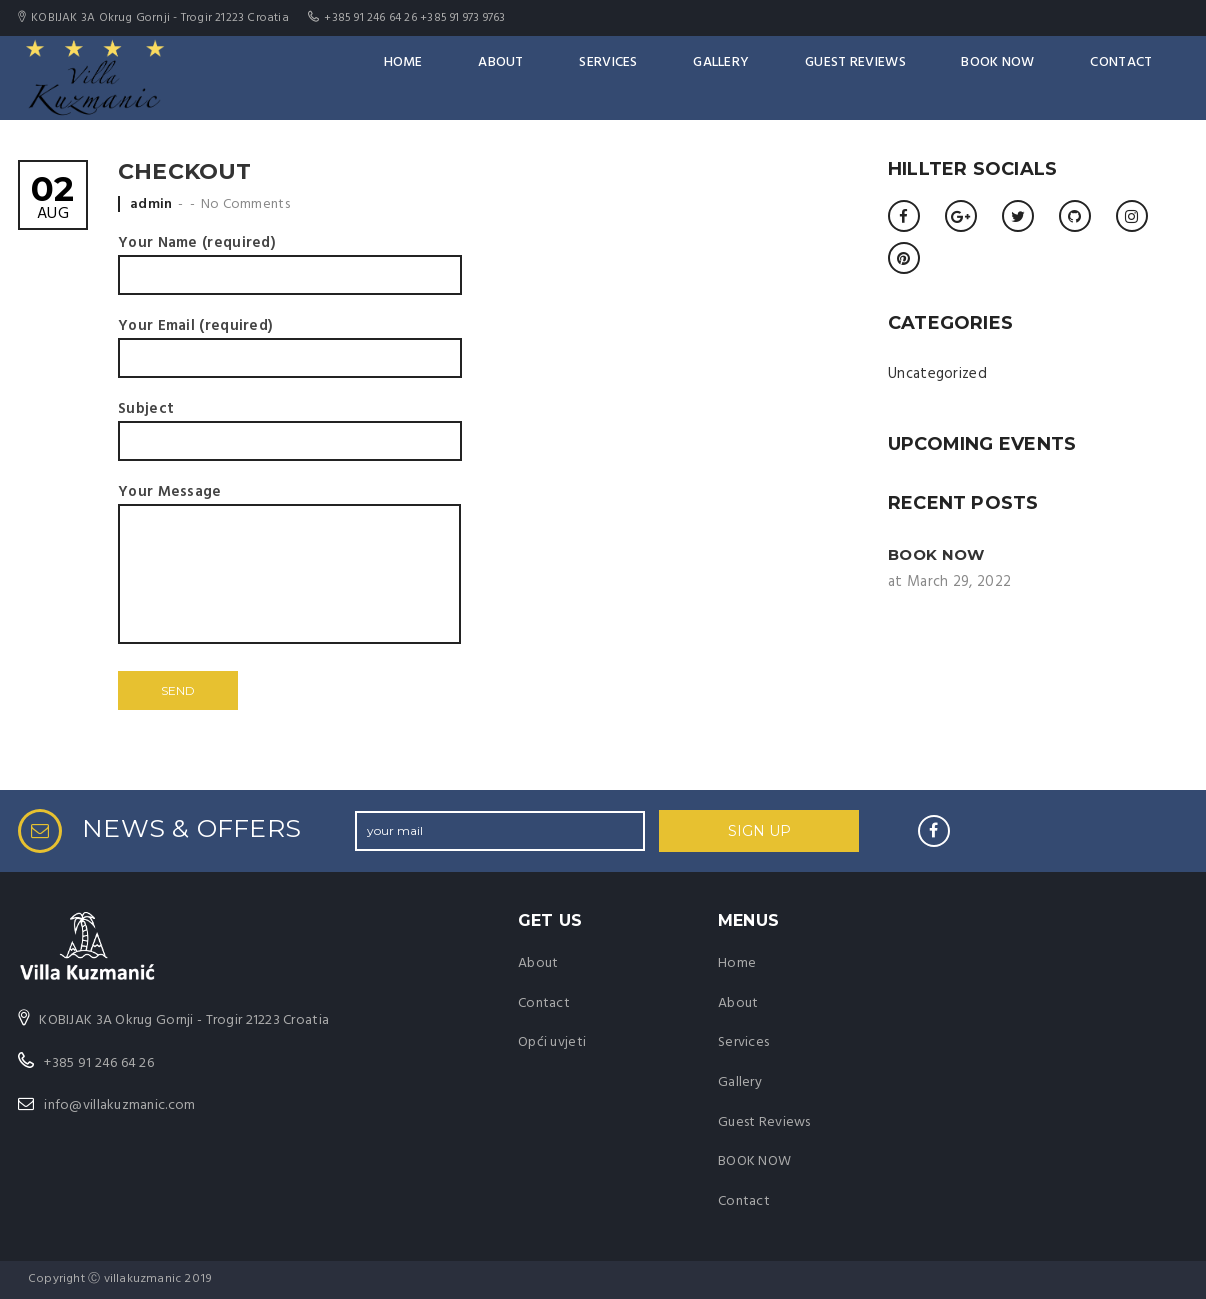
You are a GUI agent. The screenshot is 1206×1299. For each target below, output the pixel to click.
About (600, 77)
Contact (1137, 77)
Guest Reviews (903, 77)
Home (518, 77)
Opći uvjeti (552, 1042)
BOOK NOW (1029, 77)
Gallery (786, 77)
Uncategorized (937, 374)
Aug (53, 199)
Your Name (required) (290, 259)
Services (690, 77)
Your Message (289, 566)
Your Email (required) (290, 342)
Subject (290, 425)
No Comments (245, 204)
